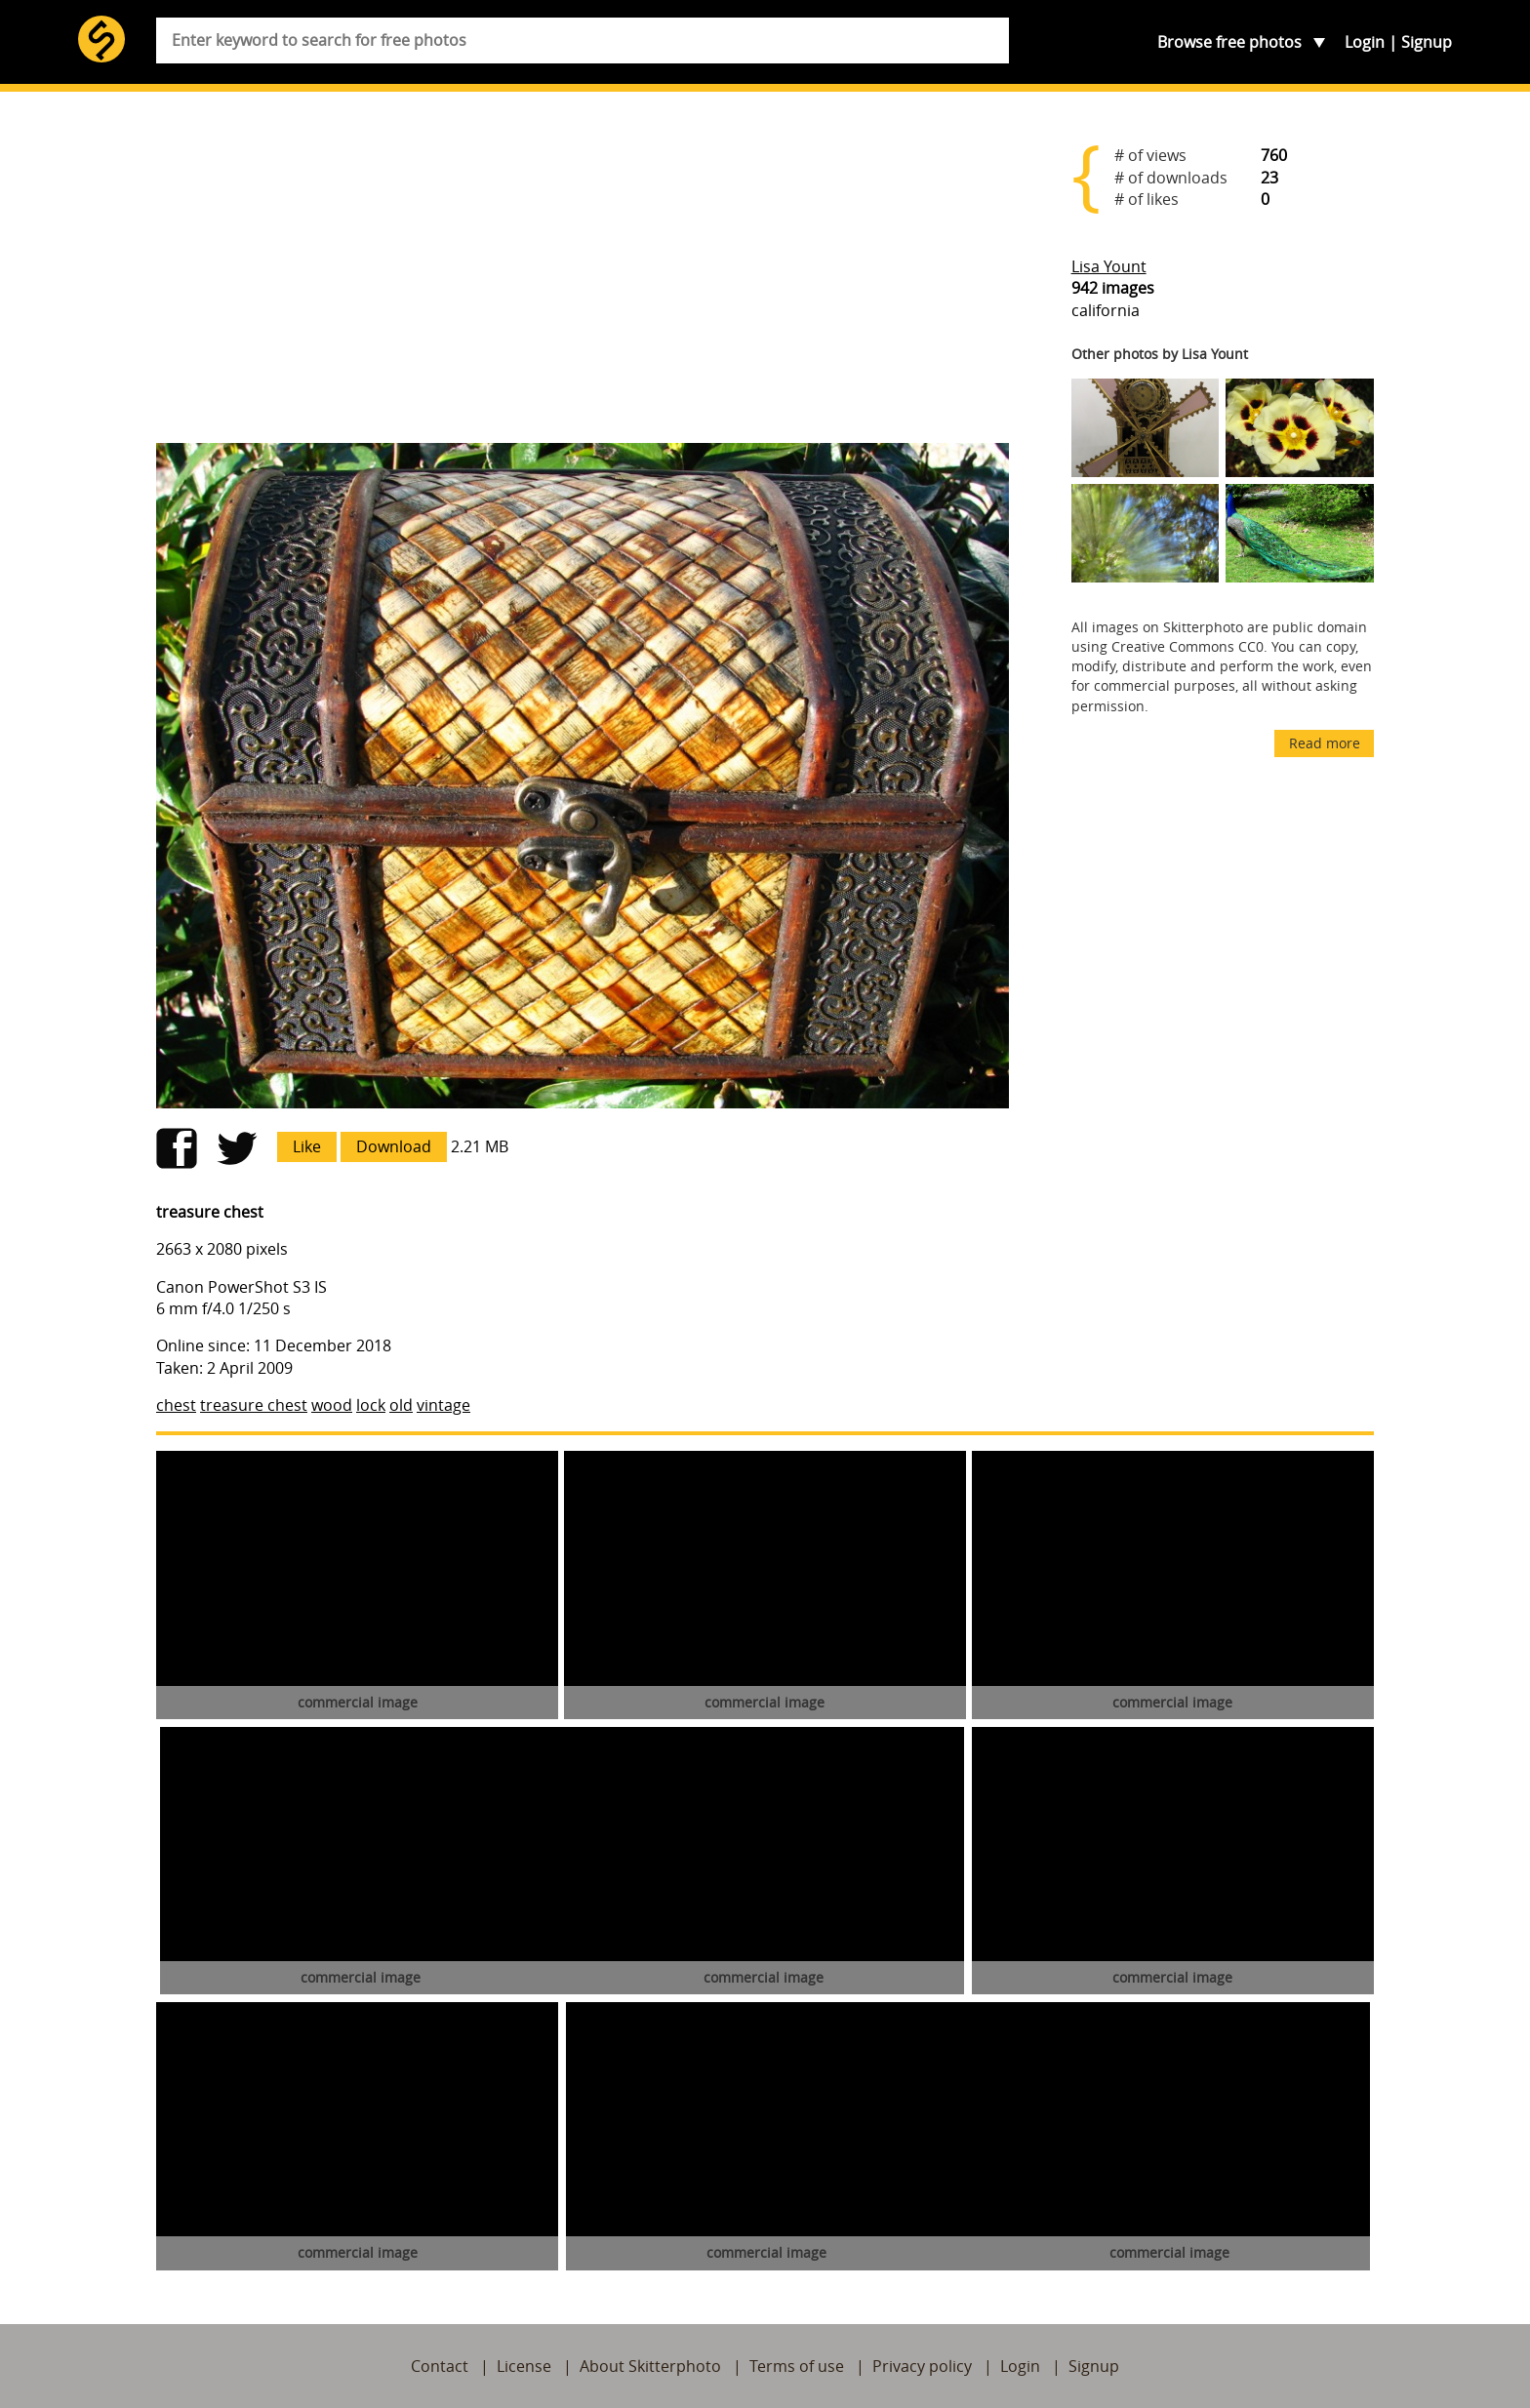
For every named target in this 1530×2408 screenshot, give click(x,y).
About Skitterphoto (650, 2366)
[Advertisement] (582, 275)
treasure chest (253, 1405)
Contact (439, 2366)
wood (331, 1405)
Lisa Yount (1109, 266)
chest (176, 1405)
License (524, 2366)
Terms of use (796, 2366)
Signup (1426, 42)
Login (1365, 42)
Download (393, 1146)
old (401, 1405)
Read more (1324, 743)
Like (307, 1146)
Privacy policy (922, 2366)
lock (370, 1405)
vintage (443, 1405)
